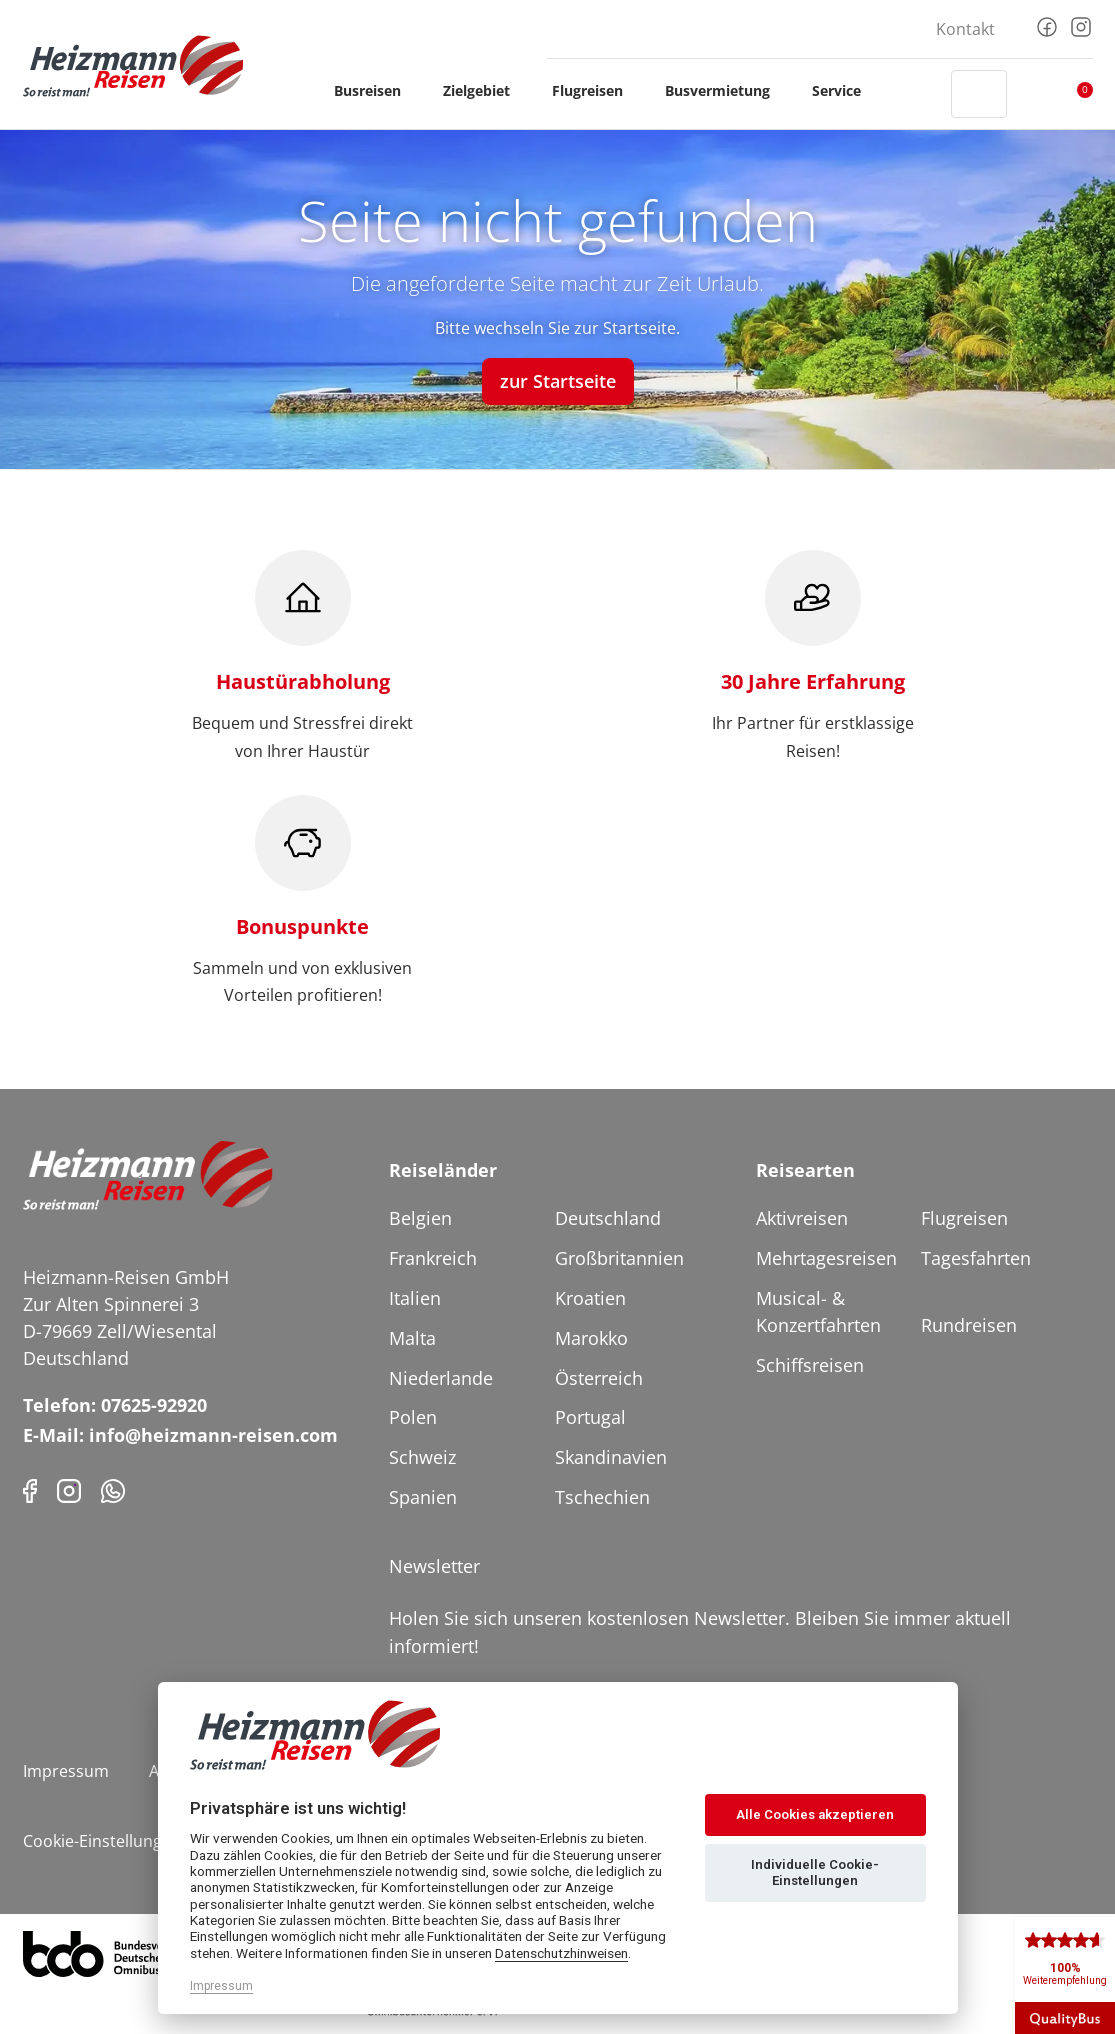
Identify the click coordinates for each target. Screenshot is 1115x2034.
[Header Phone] (917, 94)
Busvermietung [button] (726, 90)
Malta (412, 1338)
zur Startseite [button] (558, 381)
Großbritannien (619, 1258)
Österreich (599, 1378)
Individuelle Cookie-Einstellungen (815, 1872)
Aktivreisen (802, 1218)
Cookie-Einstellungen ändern (131, 1841)
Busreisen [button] (376, 90)
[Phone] (113, 1490)
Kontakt (965, 29)
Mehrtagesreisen (826, 1258)
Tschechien (602, 1497)
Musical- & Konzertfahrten (818, 1311)
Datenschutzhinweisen (561, 1953)
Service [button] (845, 90)
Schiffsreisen (810, 1365)
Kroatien (590, 1298)
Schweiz (422, 1457)
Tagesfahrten (976, 1258)
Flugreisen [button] (596, 90)
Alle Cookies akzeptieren (815, 1814)
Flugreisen (964, 1218)
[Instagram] (1081, 25)
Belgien (420, 1218)
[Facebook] (1047, 25)
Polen (413, 1417)
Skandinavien (611, 1457)
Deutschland (608, 1218)
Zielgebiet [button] (485, 90)
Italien (415, 1298)
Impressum (66, 1771)
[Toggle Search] (979, 94)
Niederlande (441, 1378)
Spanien (423, 1497)
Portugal (590, 1417)
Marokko (591, 1338)
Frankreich (433, 1258)
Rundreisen (969, 1325)
